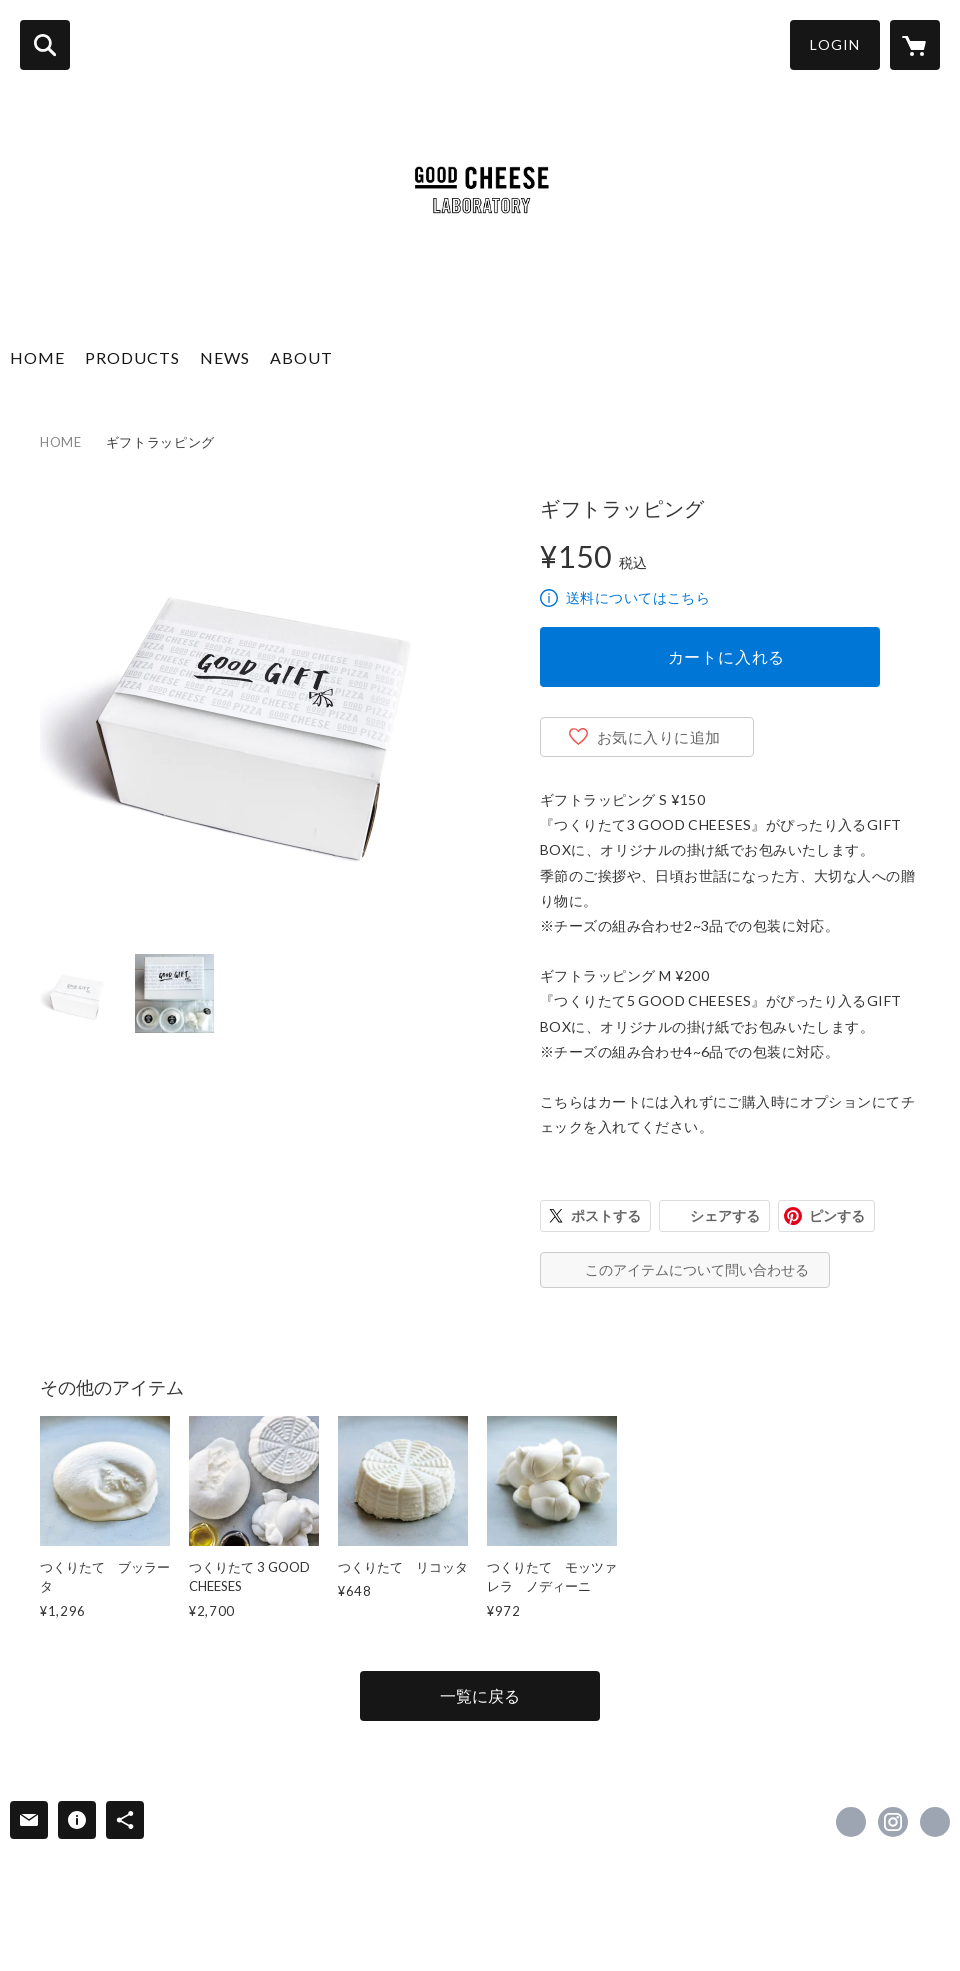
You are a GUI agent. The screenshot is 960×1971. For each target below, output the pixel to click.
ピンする (837, 1215)
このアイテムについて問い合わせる (697, 1269)
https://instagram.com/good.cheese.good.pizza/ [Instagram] (893, 1822)
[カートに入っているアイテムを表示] (915, 45)
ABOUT (301, 357)
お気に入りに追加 (659, 737)
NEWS (225, 357)
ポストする (606, 1215)
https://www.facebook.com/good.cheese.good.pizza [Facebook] (851, 1822)
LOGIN (835, 44)
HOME (37, 357)
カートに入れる (727, 656)
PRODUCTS (132, 357)
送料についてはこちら (638, 597)
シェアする (725, 1215)
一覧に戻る (480, 1695)
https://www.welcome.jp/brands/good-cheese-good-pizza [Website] (935, 1822)
